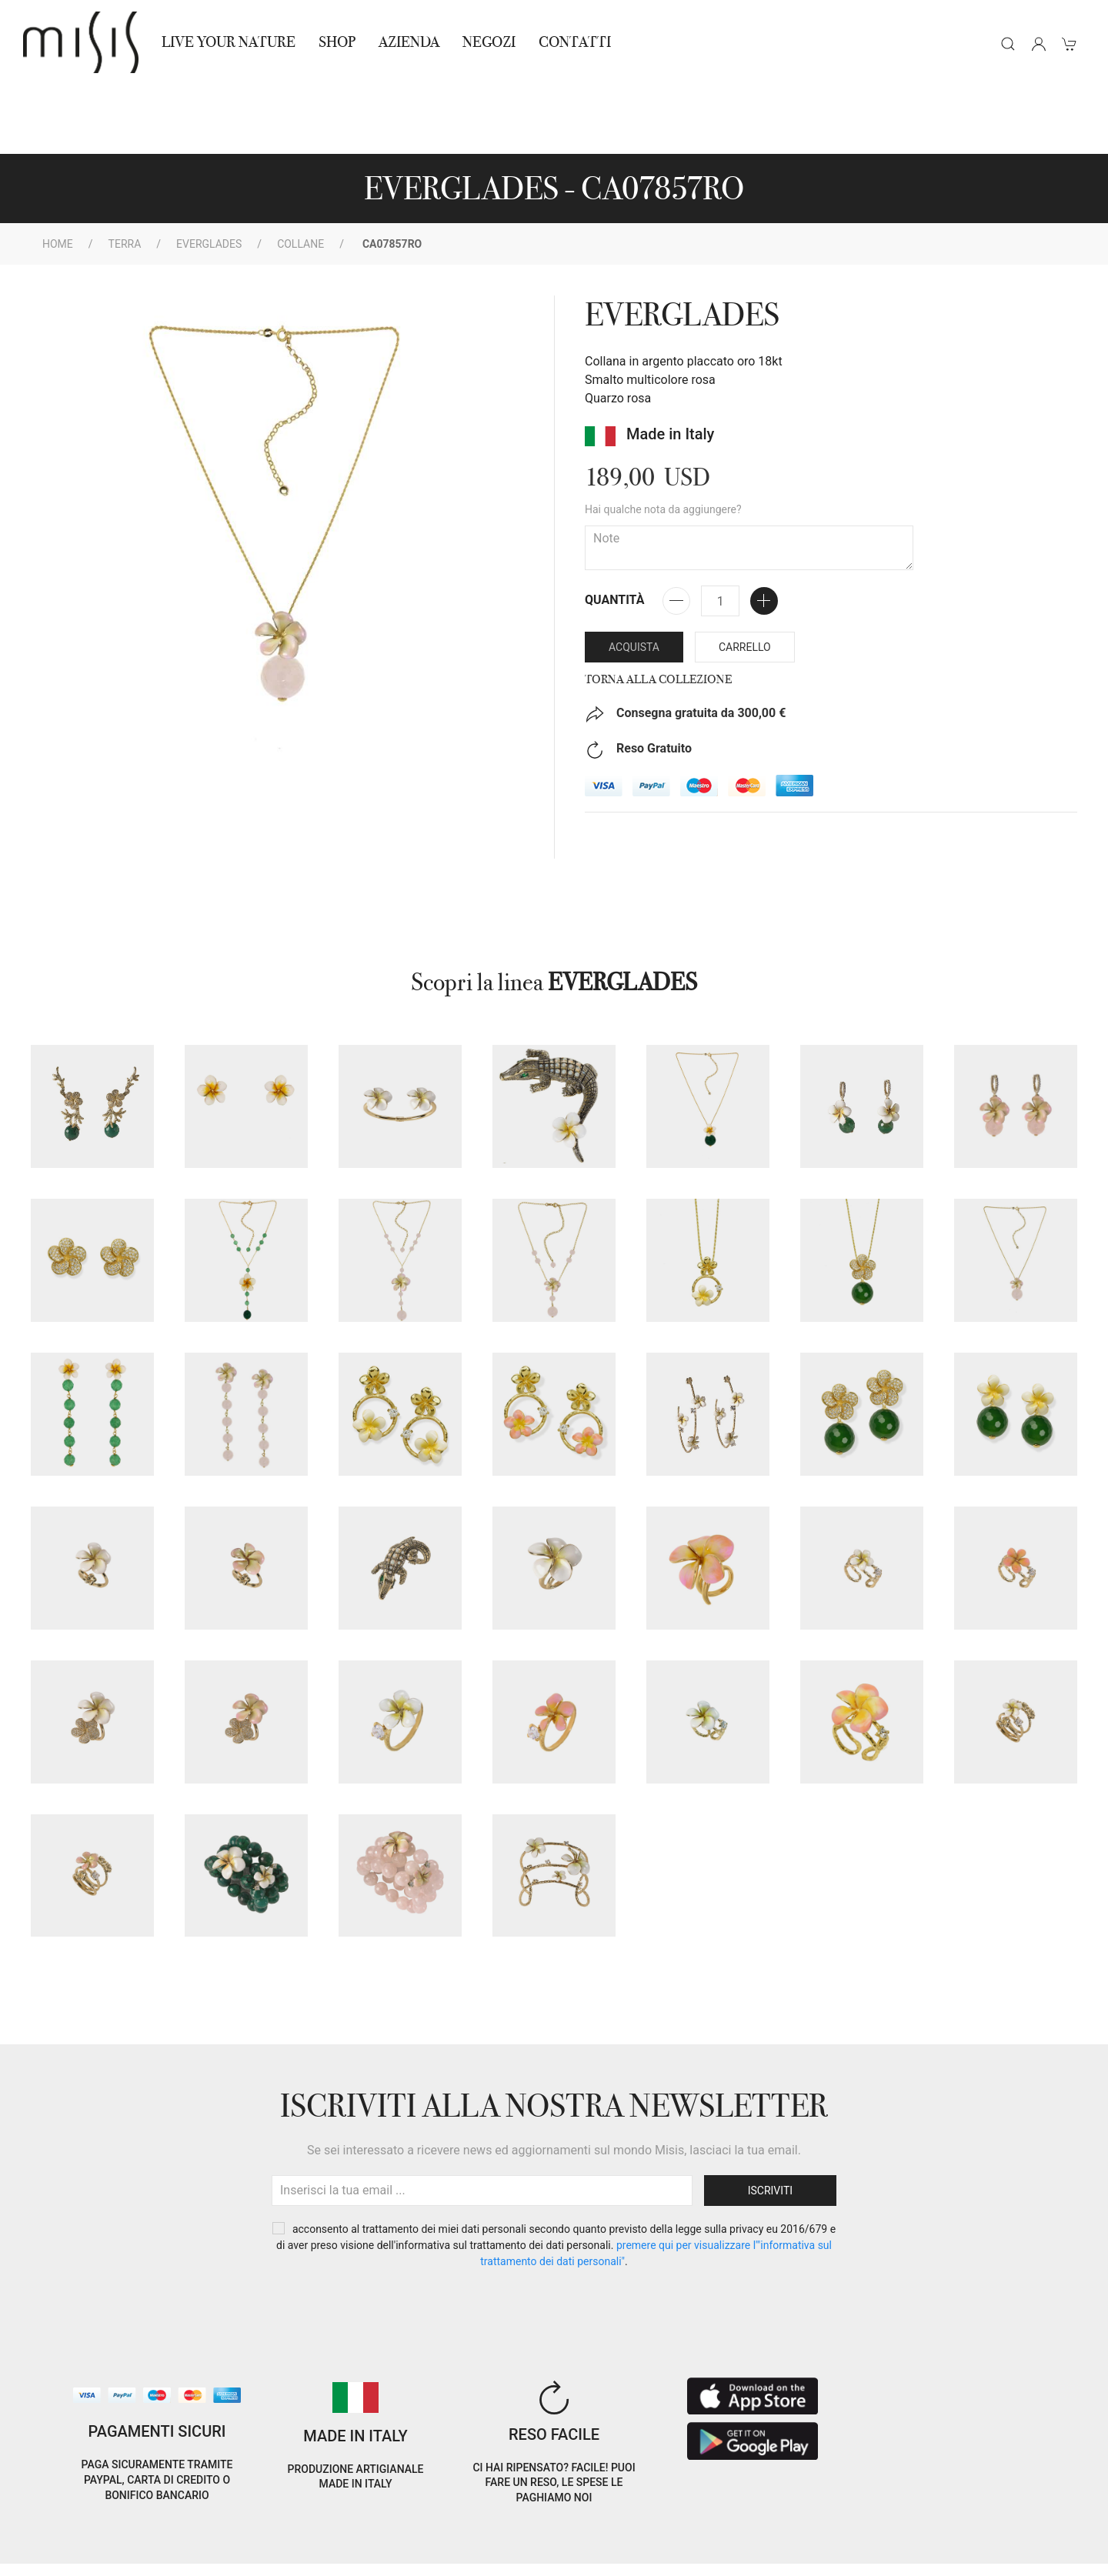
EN (956, 2525)
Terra (125, 175)
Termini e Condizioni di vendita (265, 2536)
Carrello (745, 578)
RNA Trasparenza (129, 2555)
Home (57, 175)
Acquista (634, 578)
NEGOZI (489, 42)
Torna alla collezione (658, 610)
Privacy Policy (135, 2536)
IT (917, 2525)
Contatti (575, 42)
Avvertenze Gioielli (236, 2555)
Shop (337, 42)
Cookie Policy (51, 2536)
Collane (300, 175)
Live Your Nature (228, 42)
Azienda (409, 42)
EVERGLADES (209, 175)
